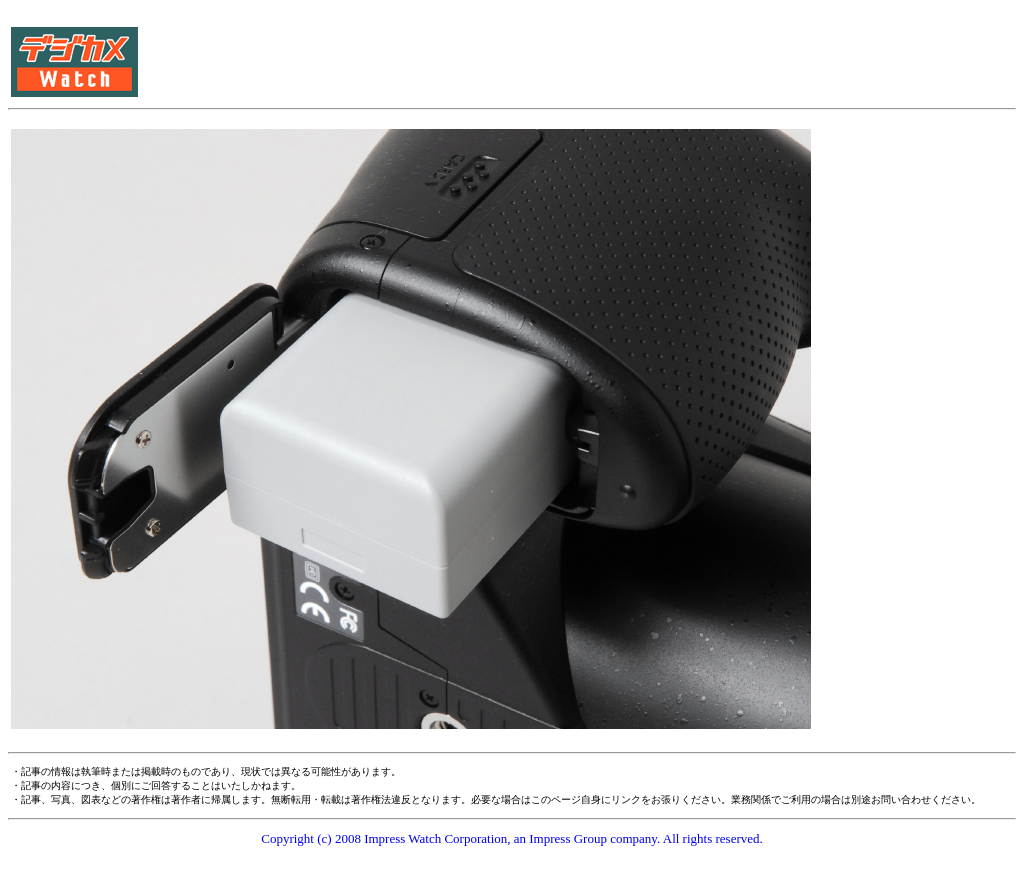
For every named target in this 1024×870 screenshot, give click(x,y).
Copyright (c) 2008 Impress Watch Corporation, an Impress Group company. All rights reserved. (512, 838)
